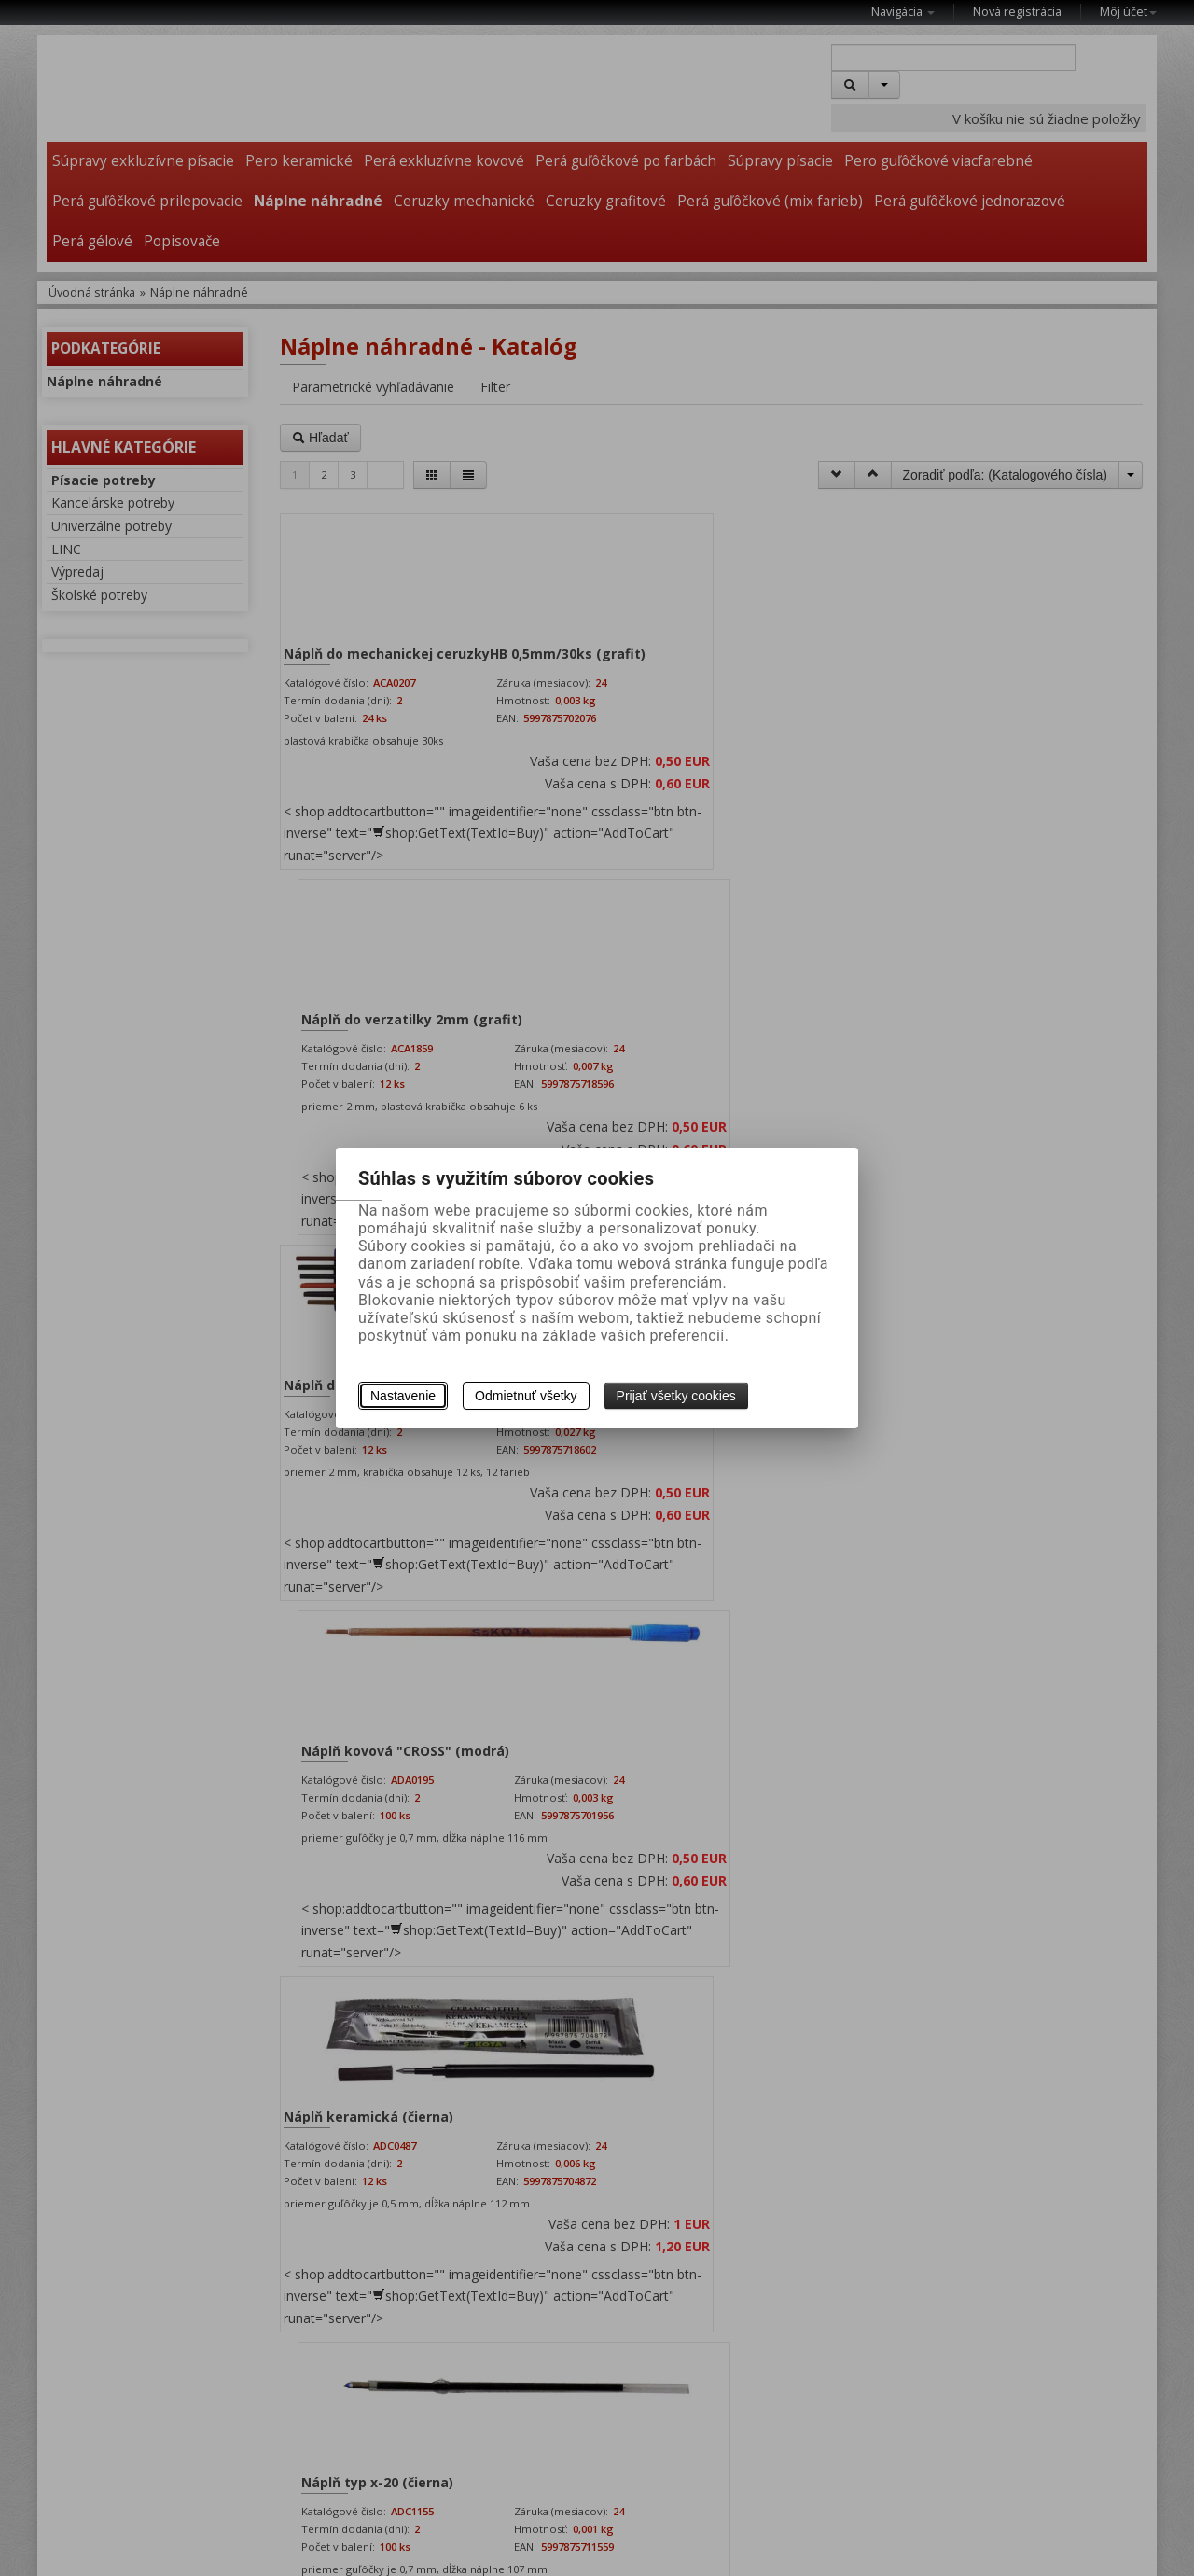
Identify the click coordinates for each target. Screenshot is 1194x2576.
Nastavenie (403, 1395)
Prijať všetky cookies (676, 1395)
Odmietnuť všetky (526, 1395)
